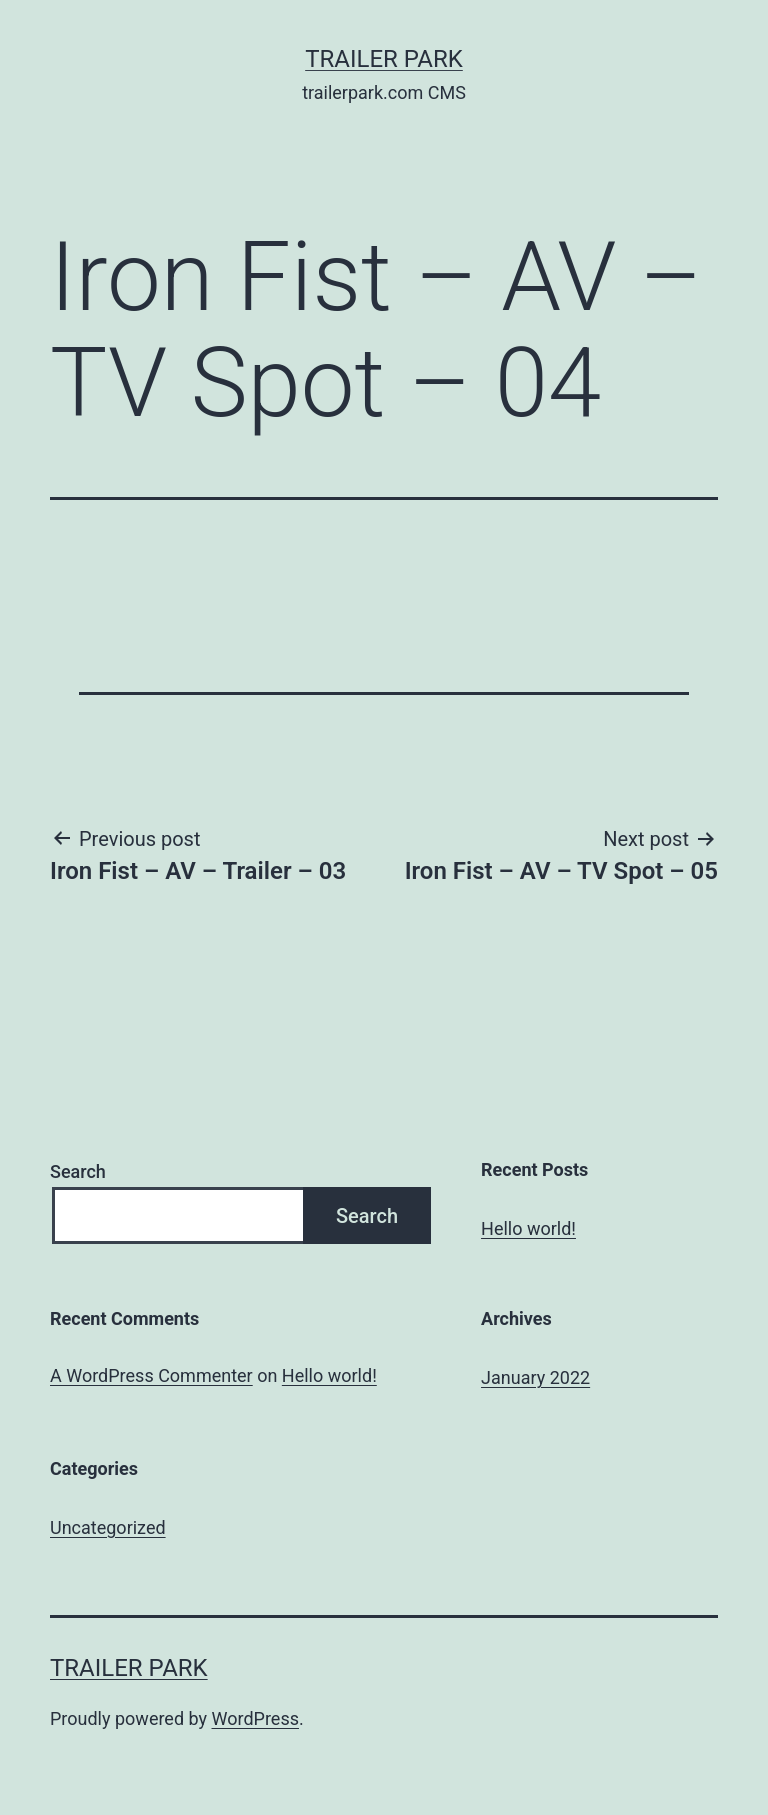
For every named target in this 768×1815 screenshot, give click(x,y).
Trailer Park (384, 59)
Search (78, 1171)
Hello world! (528, 1228)
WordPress (255, 1718)
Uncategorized (108, 1527)
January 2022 (535, 1377)
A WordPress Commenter (151, 1375)
